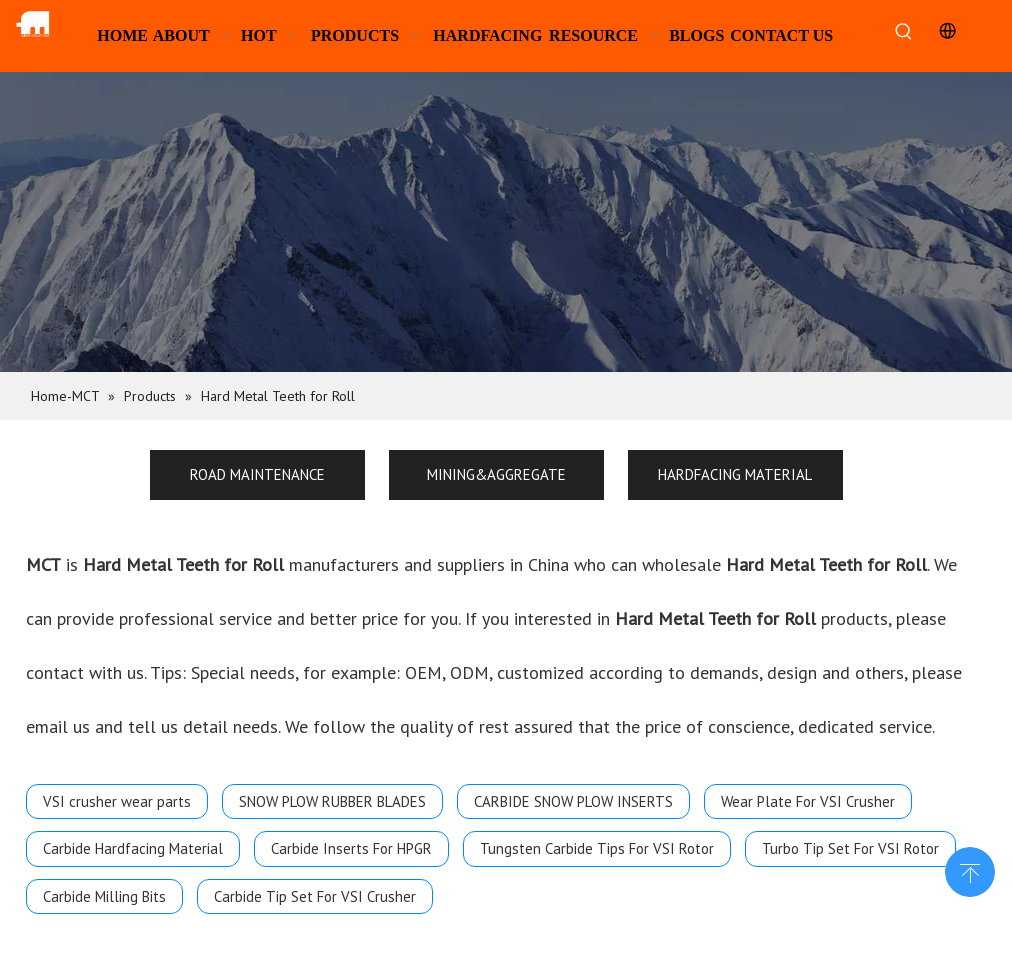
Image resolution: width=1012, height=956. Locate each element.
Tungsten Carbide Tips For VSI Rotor (597, 848)
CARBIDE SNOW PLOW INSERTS (573, 801)
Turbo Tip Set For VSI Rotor (850, 848)
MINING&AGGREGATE (496, 474)
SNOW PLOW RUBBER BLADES (332, 801)
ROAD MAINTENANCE (257, 474)
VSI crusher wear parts (117, 801)
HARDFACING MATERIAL (735, 474)
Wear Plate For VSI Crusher (808, 801)
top (970, 870)
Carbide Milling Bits (104, 896)
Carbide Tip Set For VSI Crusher (315, 896)
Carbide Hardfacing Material (133, 848)
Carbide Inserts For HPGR (351, 848)
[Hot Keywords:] (904, 32)
